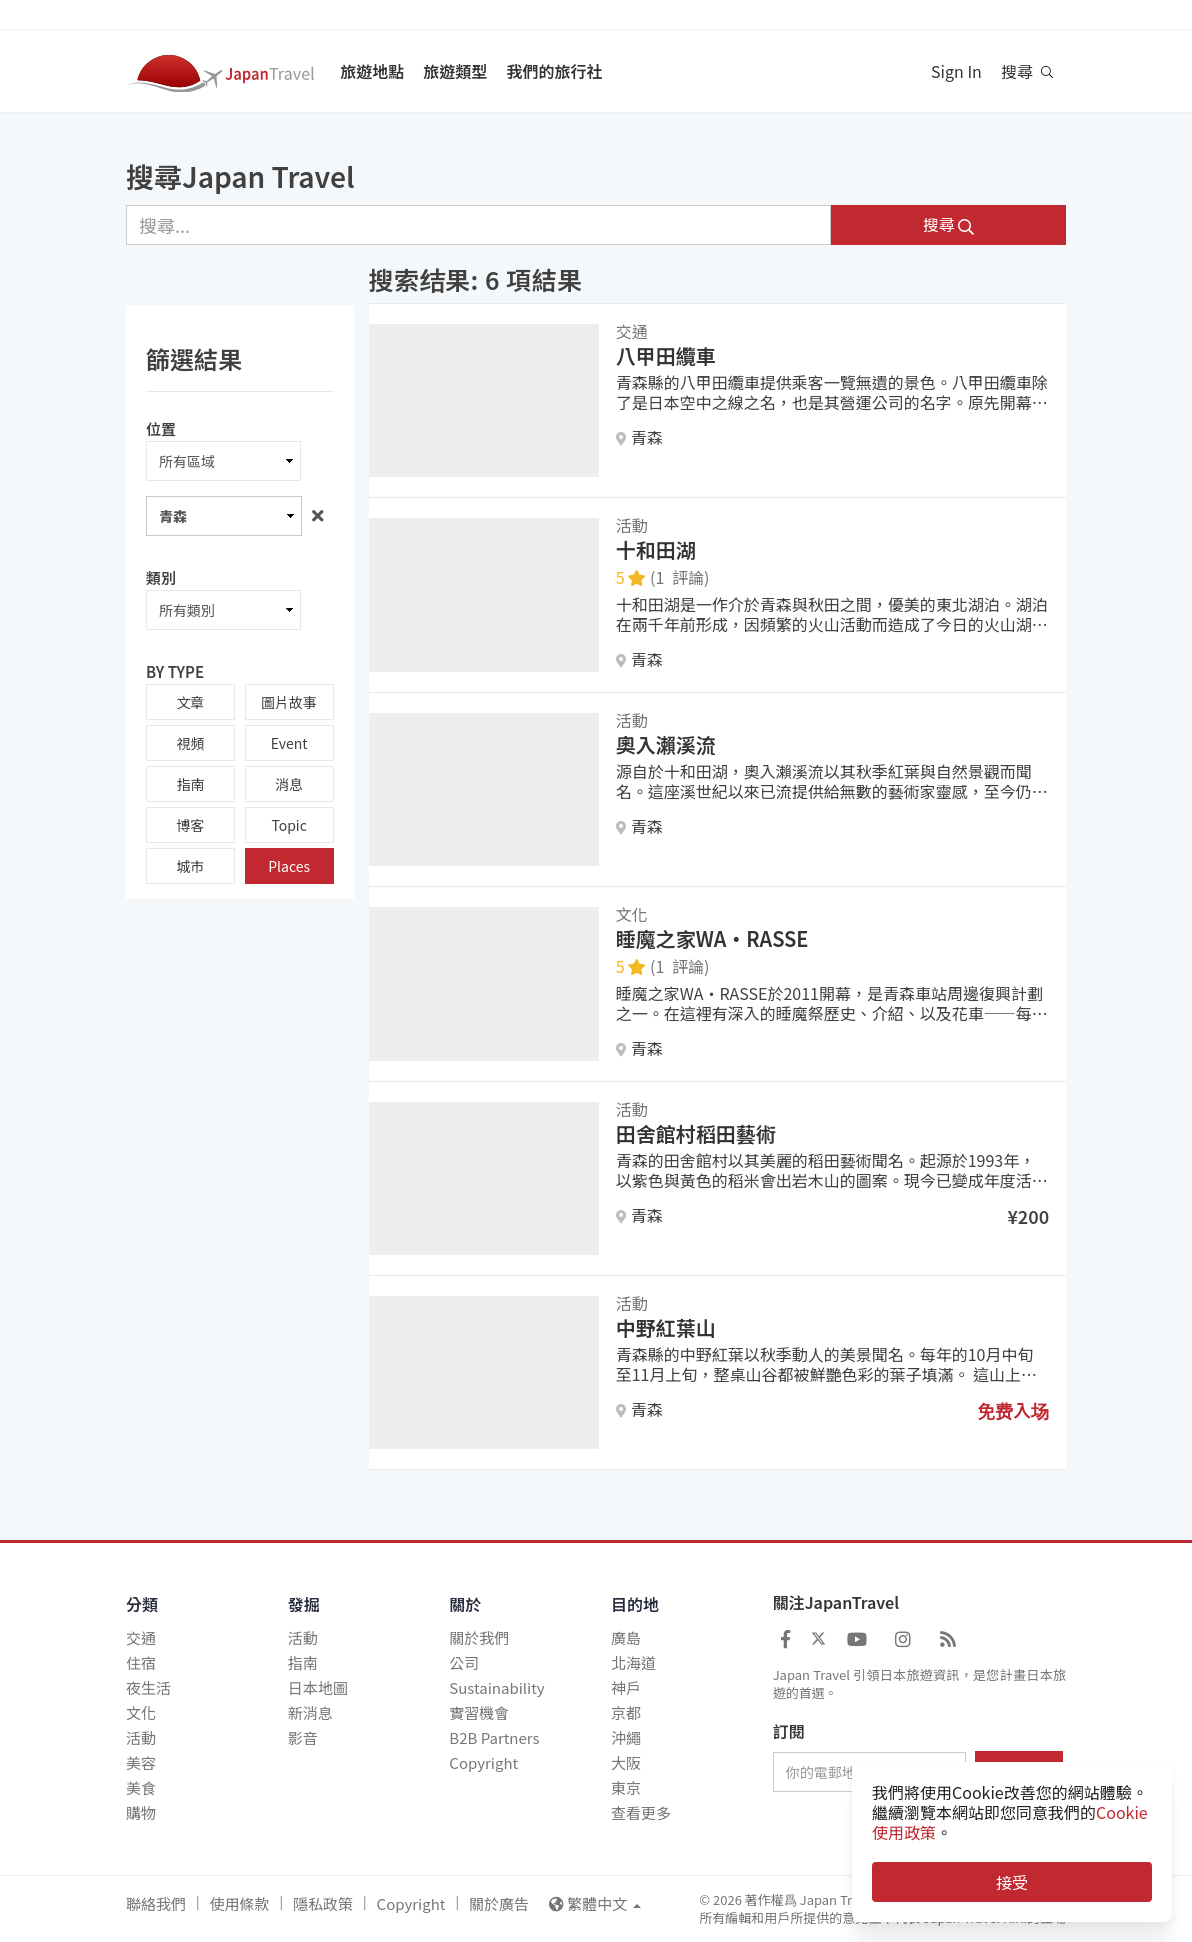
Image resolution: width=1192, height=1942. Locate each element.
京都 (626, 1712)
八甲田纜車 (666, 355)
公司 (464, 1662)
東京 (626, 1787)
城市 (190, 866)
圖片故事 (289, 702)
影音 (303, 1737)
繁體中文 (595, 1903)
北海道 (633, 1662)
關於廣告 (499, 1903)
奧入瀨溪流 (666, 744)
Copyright (483, 1762)
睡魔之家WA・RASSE (712, 938)
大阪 (626, 1762)
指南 (190, 784)
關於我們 (479, 1637)
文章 (190, 702)
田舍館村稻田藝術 (696, 1133)
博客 (190, 825)
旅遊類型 (455, 71)
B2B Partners (494, 1737)
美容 (141, 1762)
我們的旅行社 (554, 71)
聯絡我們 (156, 1903)
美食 (141, 1787)
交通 (141, 1637)
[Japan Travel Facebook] (785, 1638)
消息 (289, 784)
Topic (288, 825)
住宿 (141, 1662)
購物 (141, 1812)
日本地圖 (318, 1687)
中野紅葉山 (666, 1327)
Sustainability (496, 1687)
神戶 (626, 1687)
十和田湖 (656, 549)
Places (289, 866)
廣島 (626, 1637)
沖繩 (626, 1737)
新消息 (310, 1712)
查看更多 (641, 1812)
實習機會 (479, 1712)
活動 (141, 1737)
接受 (1012, 1882)
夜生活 (148, 1687)
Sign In (956, 71)
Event (289, 743)
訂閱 (789, 1732)
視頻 (190, 743)
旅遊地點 (372, 71)
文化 (141, 1712)
